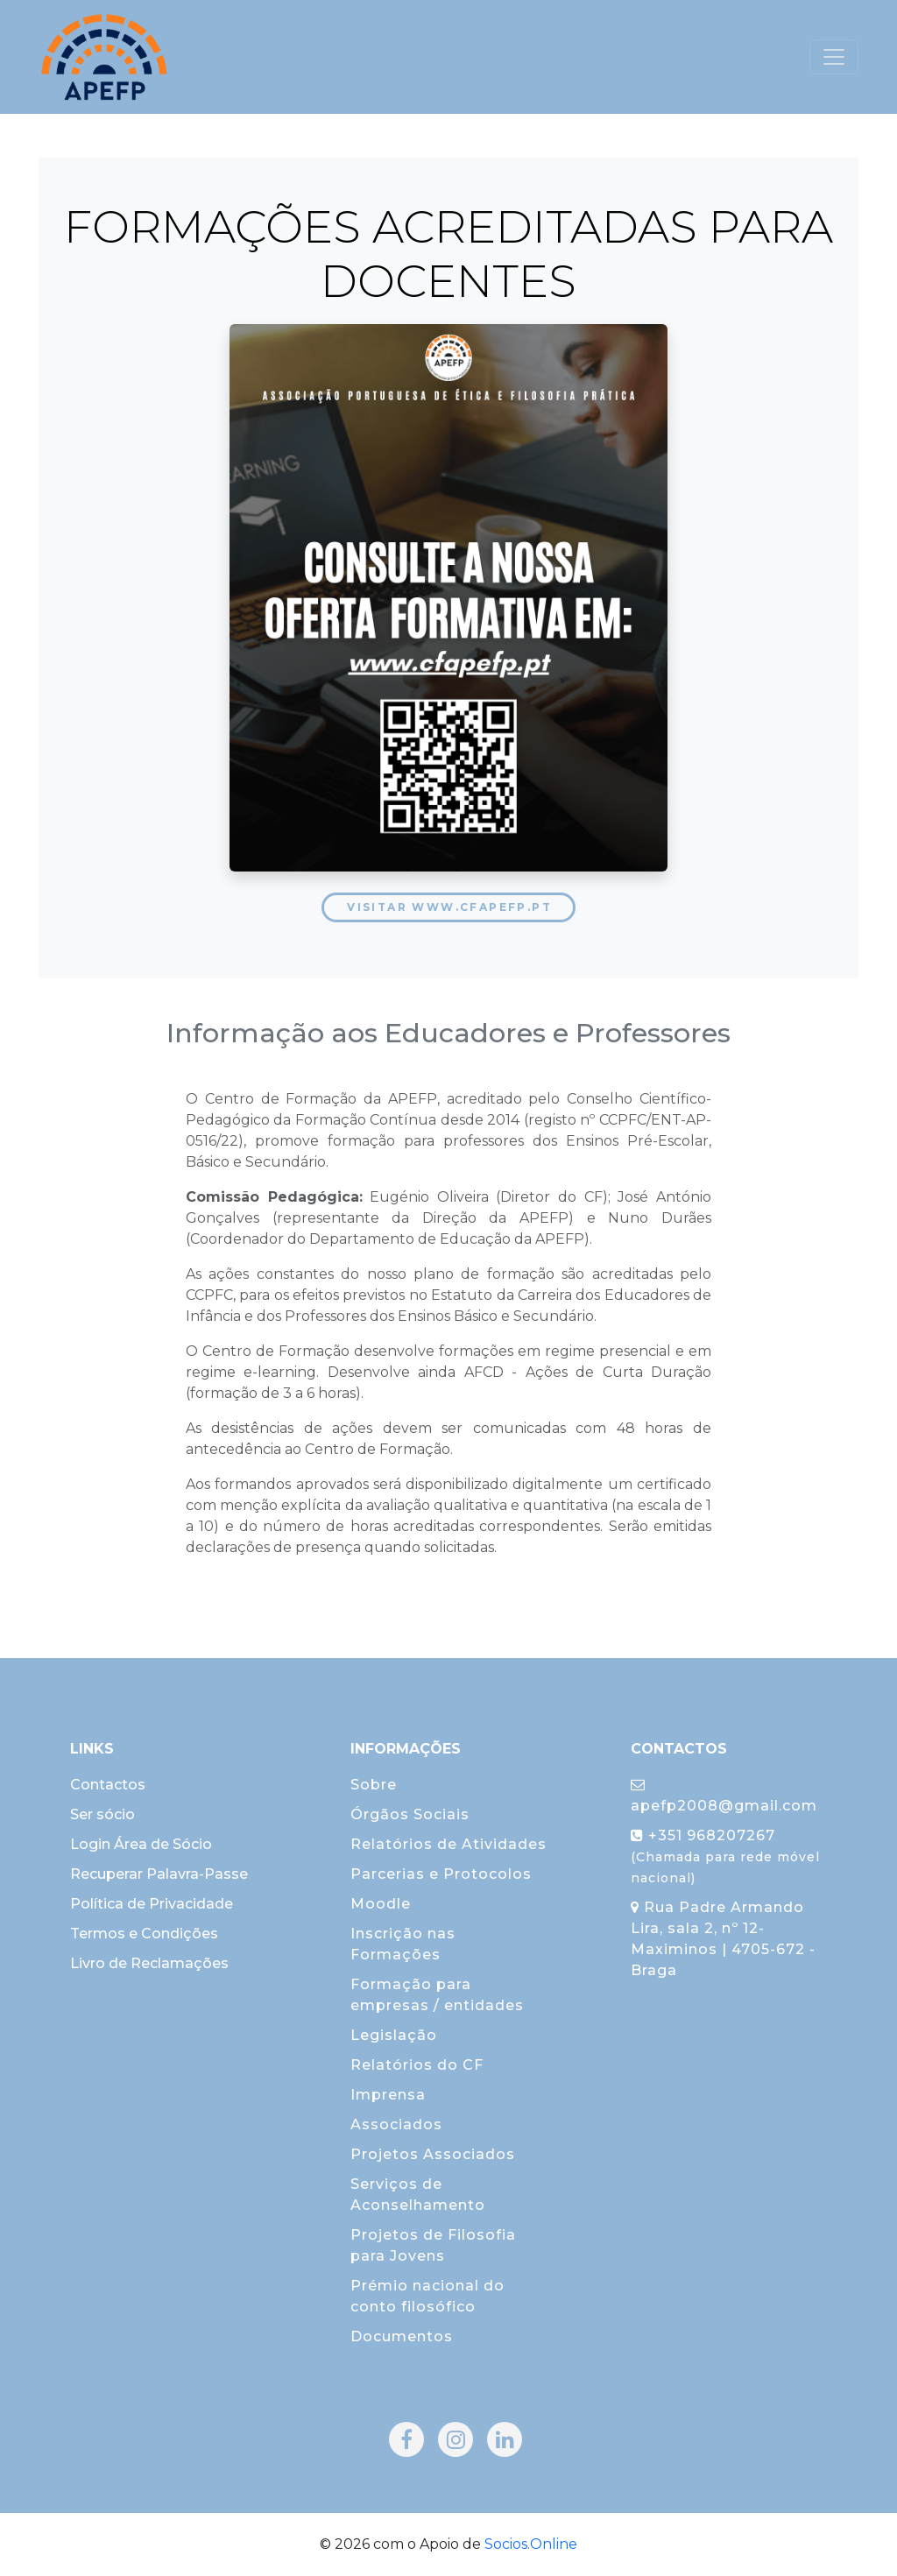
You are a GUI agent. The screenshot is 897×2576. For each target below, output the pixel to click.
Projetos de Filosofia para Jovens (433, 2245)
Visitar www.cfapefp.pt (449, 907)
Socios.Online (530, 2544)
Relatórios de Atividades (448, 1844)
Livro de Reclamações (149, 1963)
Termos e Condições (144, 1933)
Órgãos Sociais (410, 1814)
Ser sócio (102, 1814)
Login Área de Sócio (141, 1844)
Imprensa (388, 2094)
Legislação (393, 2035)
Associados (396, 2124)
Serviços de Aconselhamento (417, 2194)
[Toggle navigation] (833, 56)
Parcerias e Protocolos (441, 1874)
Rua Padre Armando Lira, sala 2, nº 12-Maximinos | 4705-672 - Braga (723, 1939)
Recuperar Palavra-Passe (159, 1874)
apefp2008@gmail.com (724, 1795)
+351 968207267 (725, 1856)
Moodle (380, 1903)
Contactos (107, 1784)
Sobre (373, 1784)
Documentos (401, 2336)
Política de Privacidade (151, 1903)
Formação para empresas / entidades (437, 1995)
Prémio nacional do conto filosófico (427, 2296)
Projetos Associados (432, 2154)
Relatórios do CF (417, 2065)
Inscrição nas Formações (403, 1944)
